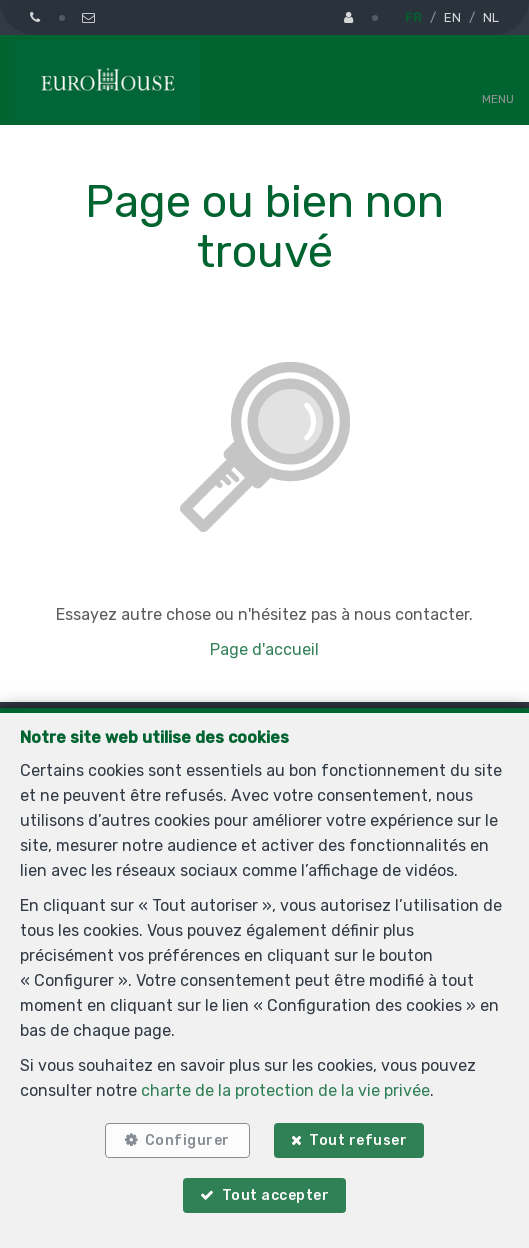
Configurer (187, 1140)
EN (452, 17)
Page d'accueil (264, 649)
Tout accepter (276, 1195)
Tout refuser (358, 1140)
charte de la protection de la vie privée (285, 1090)
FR (413, 17)
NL (491, 17)
